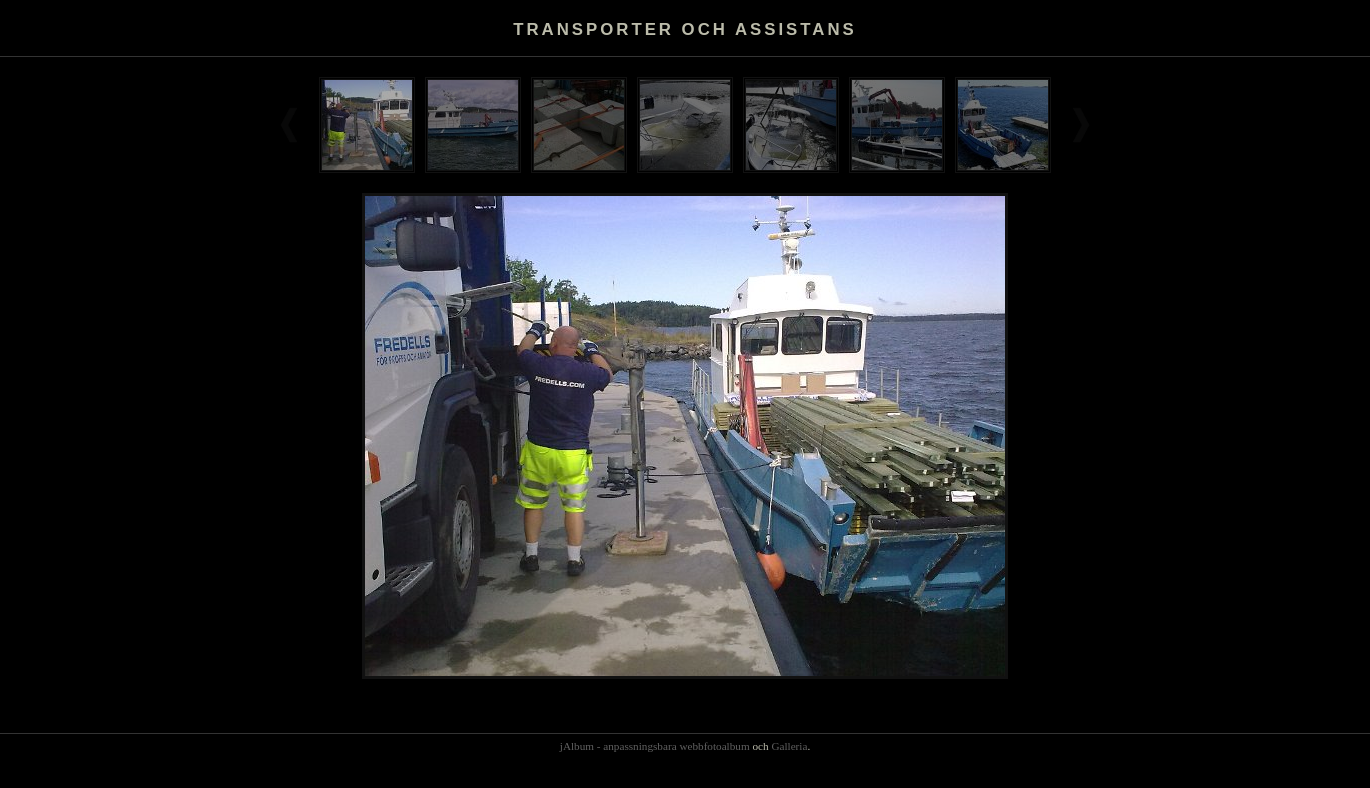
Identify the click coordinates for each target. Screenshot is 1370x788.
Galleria (789, 746)
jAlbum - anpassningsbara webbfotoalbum (655, 746)
